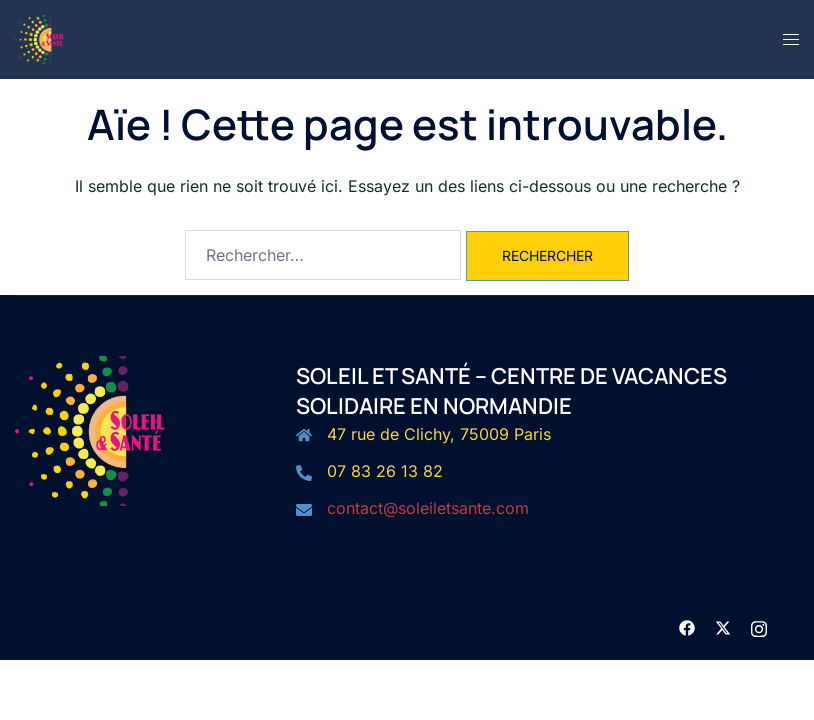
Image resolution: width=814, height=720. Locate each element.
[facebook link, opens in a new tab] (687, 626)
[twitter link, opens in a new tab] (723, 626)
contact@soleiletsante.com (428, 508)
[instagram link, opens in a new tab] (759, 626)
